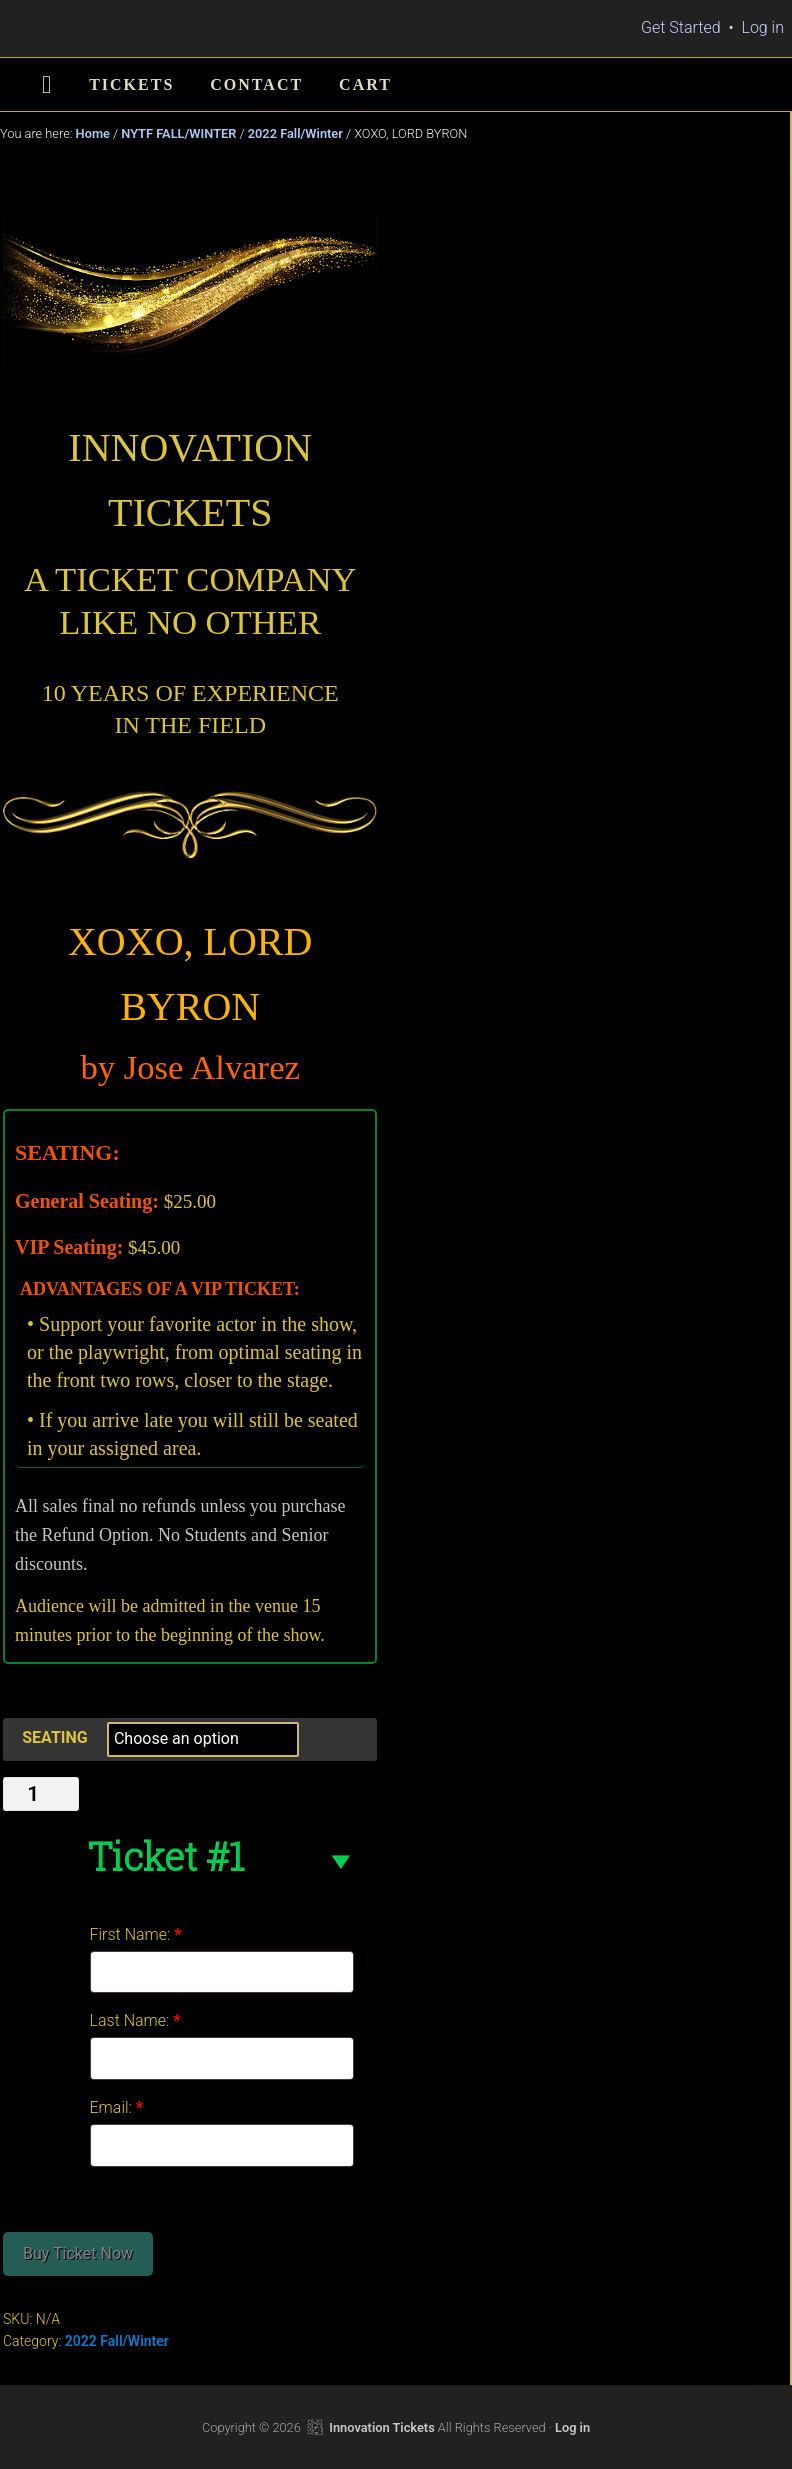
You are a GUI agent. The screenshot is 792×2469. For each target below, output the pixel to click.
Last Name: (135, 2020)
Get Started (681, 27)
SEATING (54, 1737)
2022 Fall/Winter (295, 133)
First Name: (136, 1934)
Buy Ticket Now (78, 2253)
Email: (117, 2107)
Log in (762, 27)
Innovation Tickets (381, 2427)
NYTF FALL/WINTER (178, 133)
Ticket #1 (165, 1856)
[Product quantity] (41, 1794)
